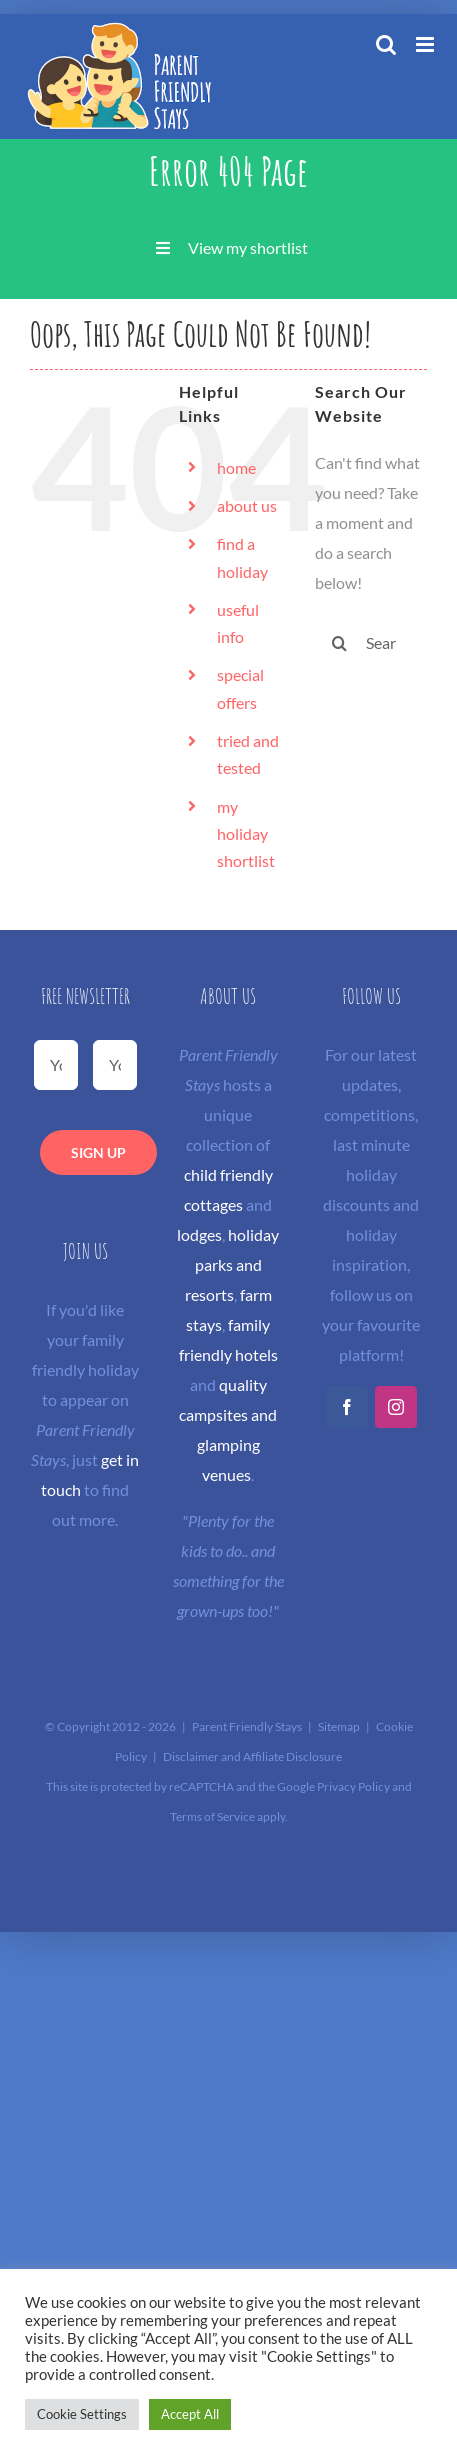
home (236, 467)
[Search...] (371, 643)
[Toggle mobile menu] (426, 44)
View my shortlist (248, 247)
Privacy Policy (353, 1786)
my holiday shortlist (246, 833)
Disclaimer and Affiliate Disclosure (252, 1756)
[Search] (340, 643)
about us (247, 505)
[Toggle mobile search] (386, 44)
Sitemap (339, 1726)
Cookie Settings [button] (82, 2414)
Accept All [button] (190, 2414)
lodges (199, 1234)
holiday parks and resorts (232, 1264)
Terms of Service (212, 1816)
